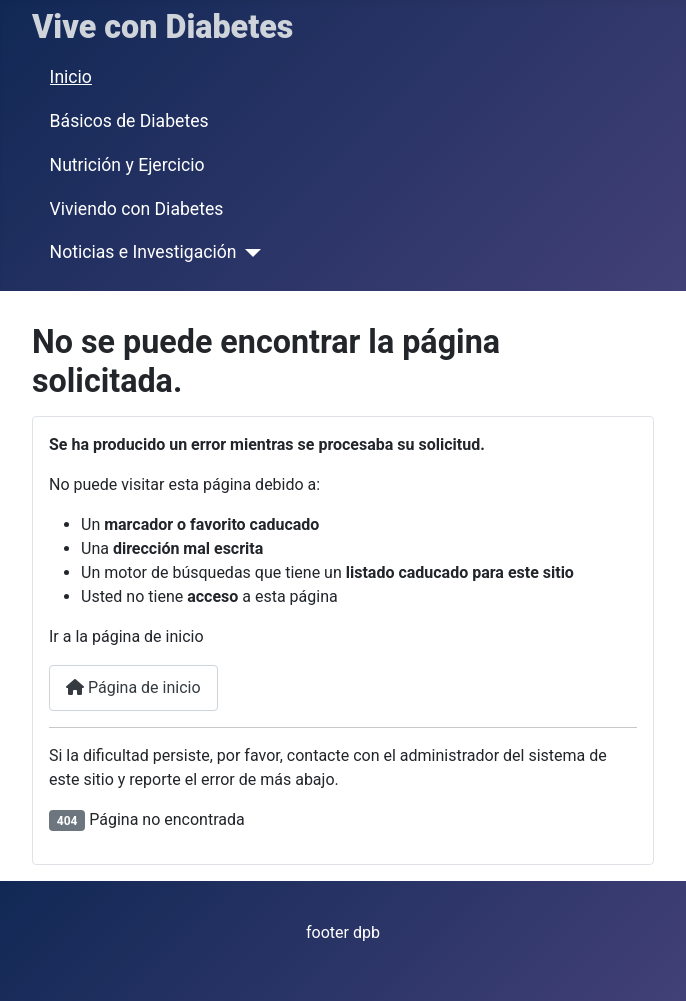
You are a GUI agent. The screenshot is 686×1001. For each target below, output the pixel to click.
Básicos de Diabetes (129, 121)
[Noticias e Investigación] (248, 253)
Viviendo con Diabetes (137, 209)
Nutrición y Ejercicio (127, 165)
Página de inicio (133, 687)
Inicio (71, 77)
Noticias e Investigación (143, 252)
